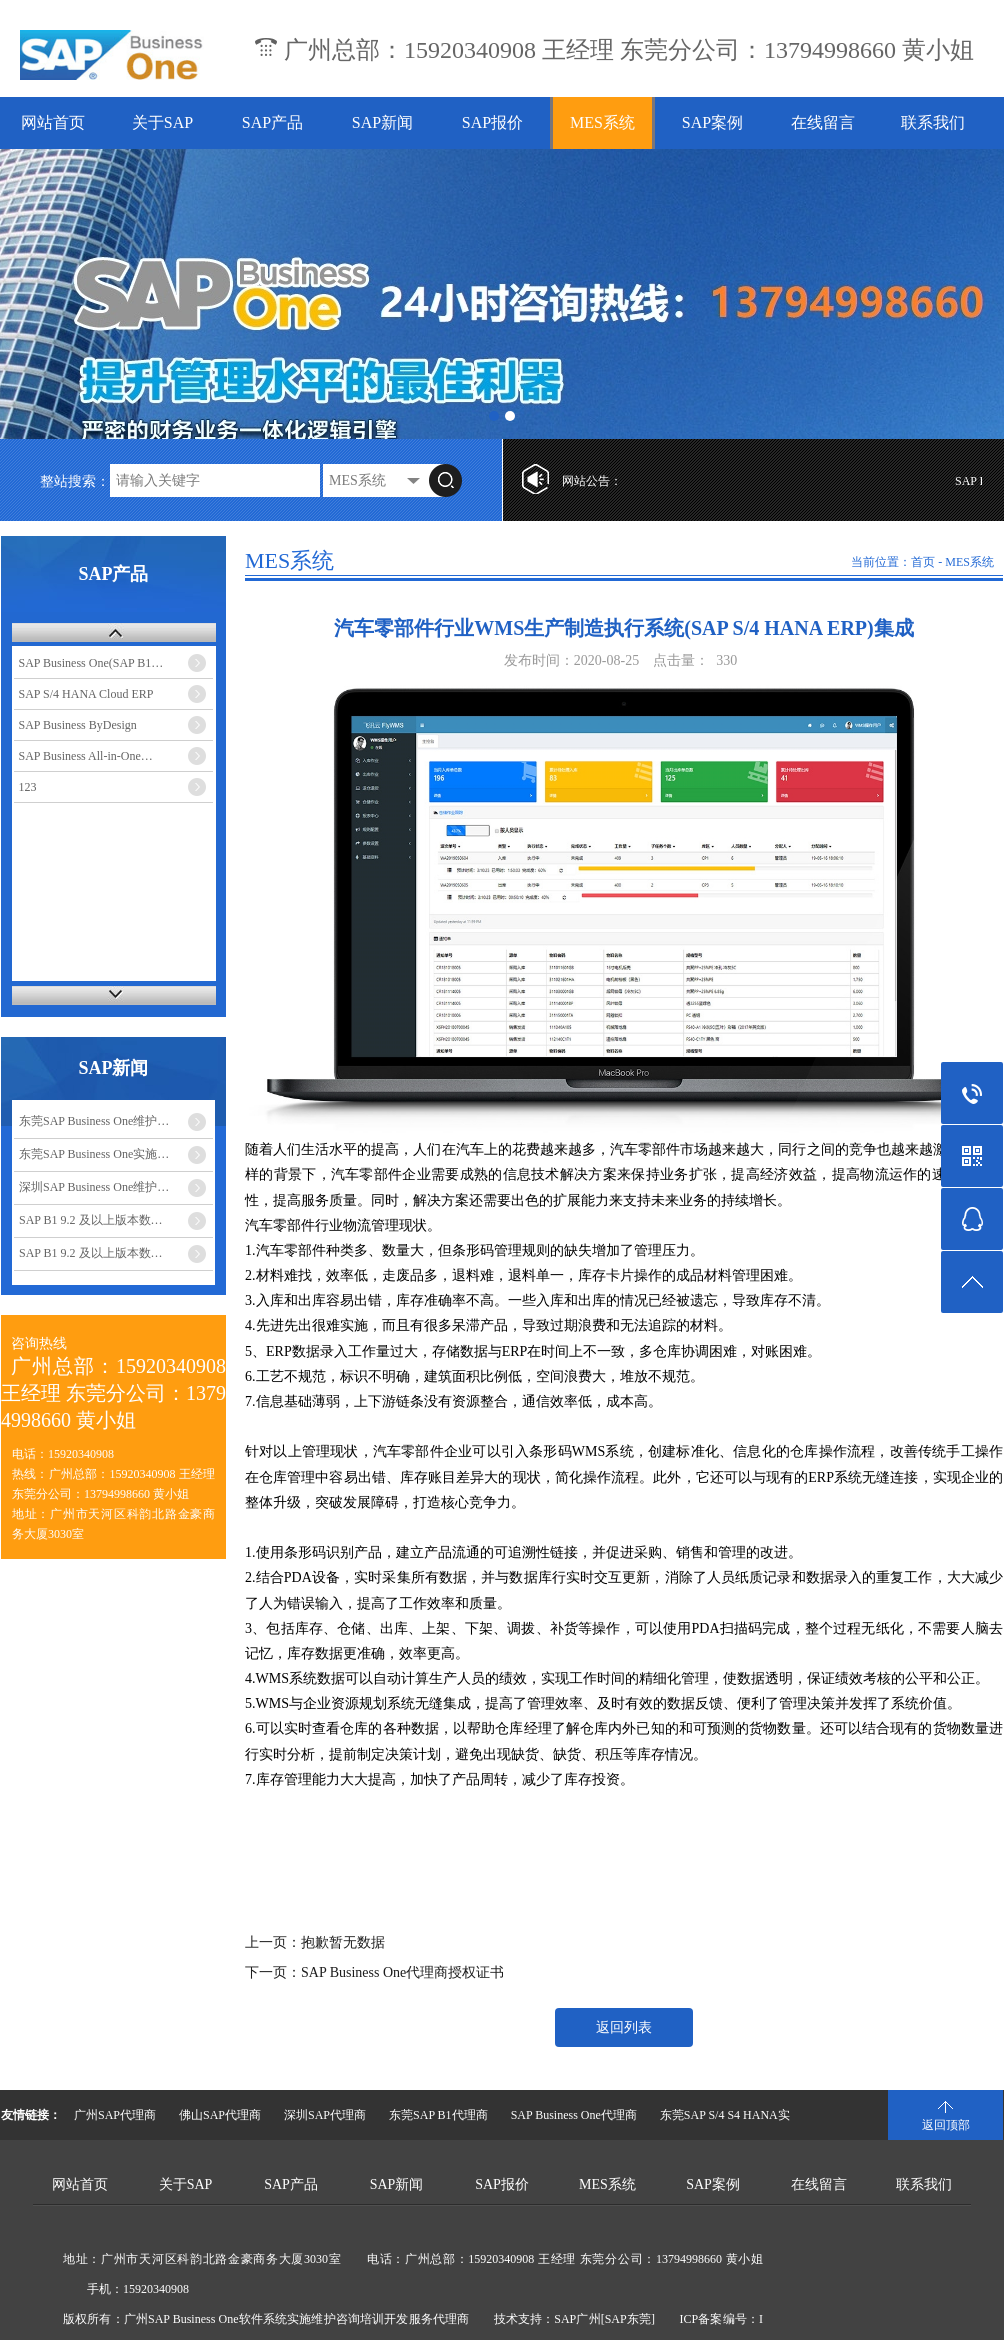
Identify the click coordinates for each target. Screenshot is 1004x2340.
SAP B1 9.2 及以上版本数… (91, 1220)
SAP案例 (712, 122)
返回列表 (624, 2027)
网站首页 (53, 122)
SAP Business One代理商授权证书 (402, 1972)
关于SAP (162, 122)
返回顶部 (946, 2125)
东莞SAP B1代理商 (438, 2115)
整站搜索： (75, 481)
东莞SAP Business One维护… (94, 1121)
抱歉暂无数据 (343, 1942)
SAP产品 (272, 122)
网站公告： (592, 481)
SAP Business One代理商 (574, 2115)
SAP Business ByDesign (78, 725)
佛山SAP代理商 (220, 2115)
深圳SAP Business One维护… (94, 1187)
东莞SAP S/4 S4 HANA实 (725, 2115)
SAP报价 (492, 122)
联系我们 (933, 122)
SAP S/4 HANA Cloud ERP (86, 694)
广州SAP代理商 (115, 2115)
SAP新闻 (382, 122)
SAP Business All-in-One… (86, 756)
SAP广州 (577, 2319)
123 (28, 787)
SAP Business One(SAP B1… (91, 663)
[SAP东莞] (628, 2319)
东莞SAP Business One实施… (94, 1154)
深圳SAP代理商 (325, 2115)
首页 (923, 562)
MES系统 (602, 122)
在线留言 (823, 122)
